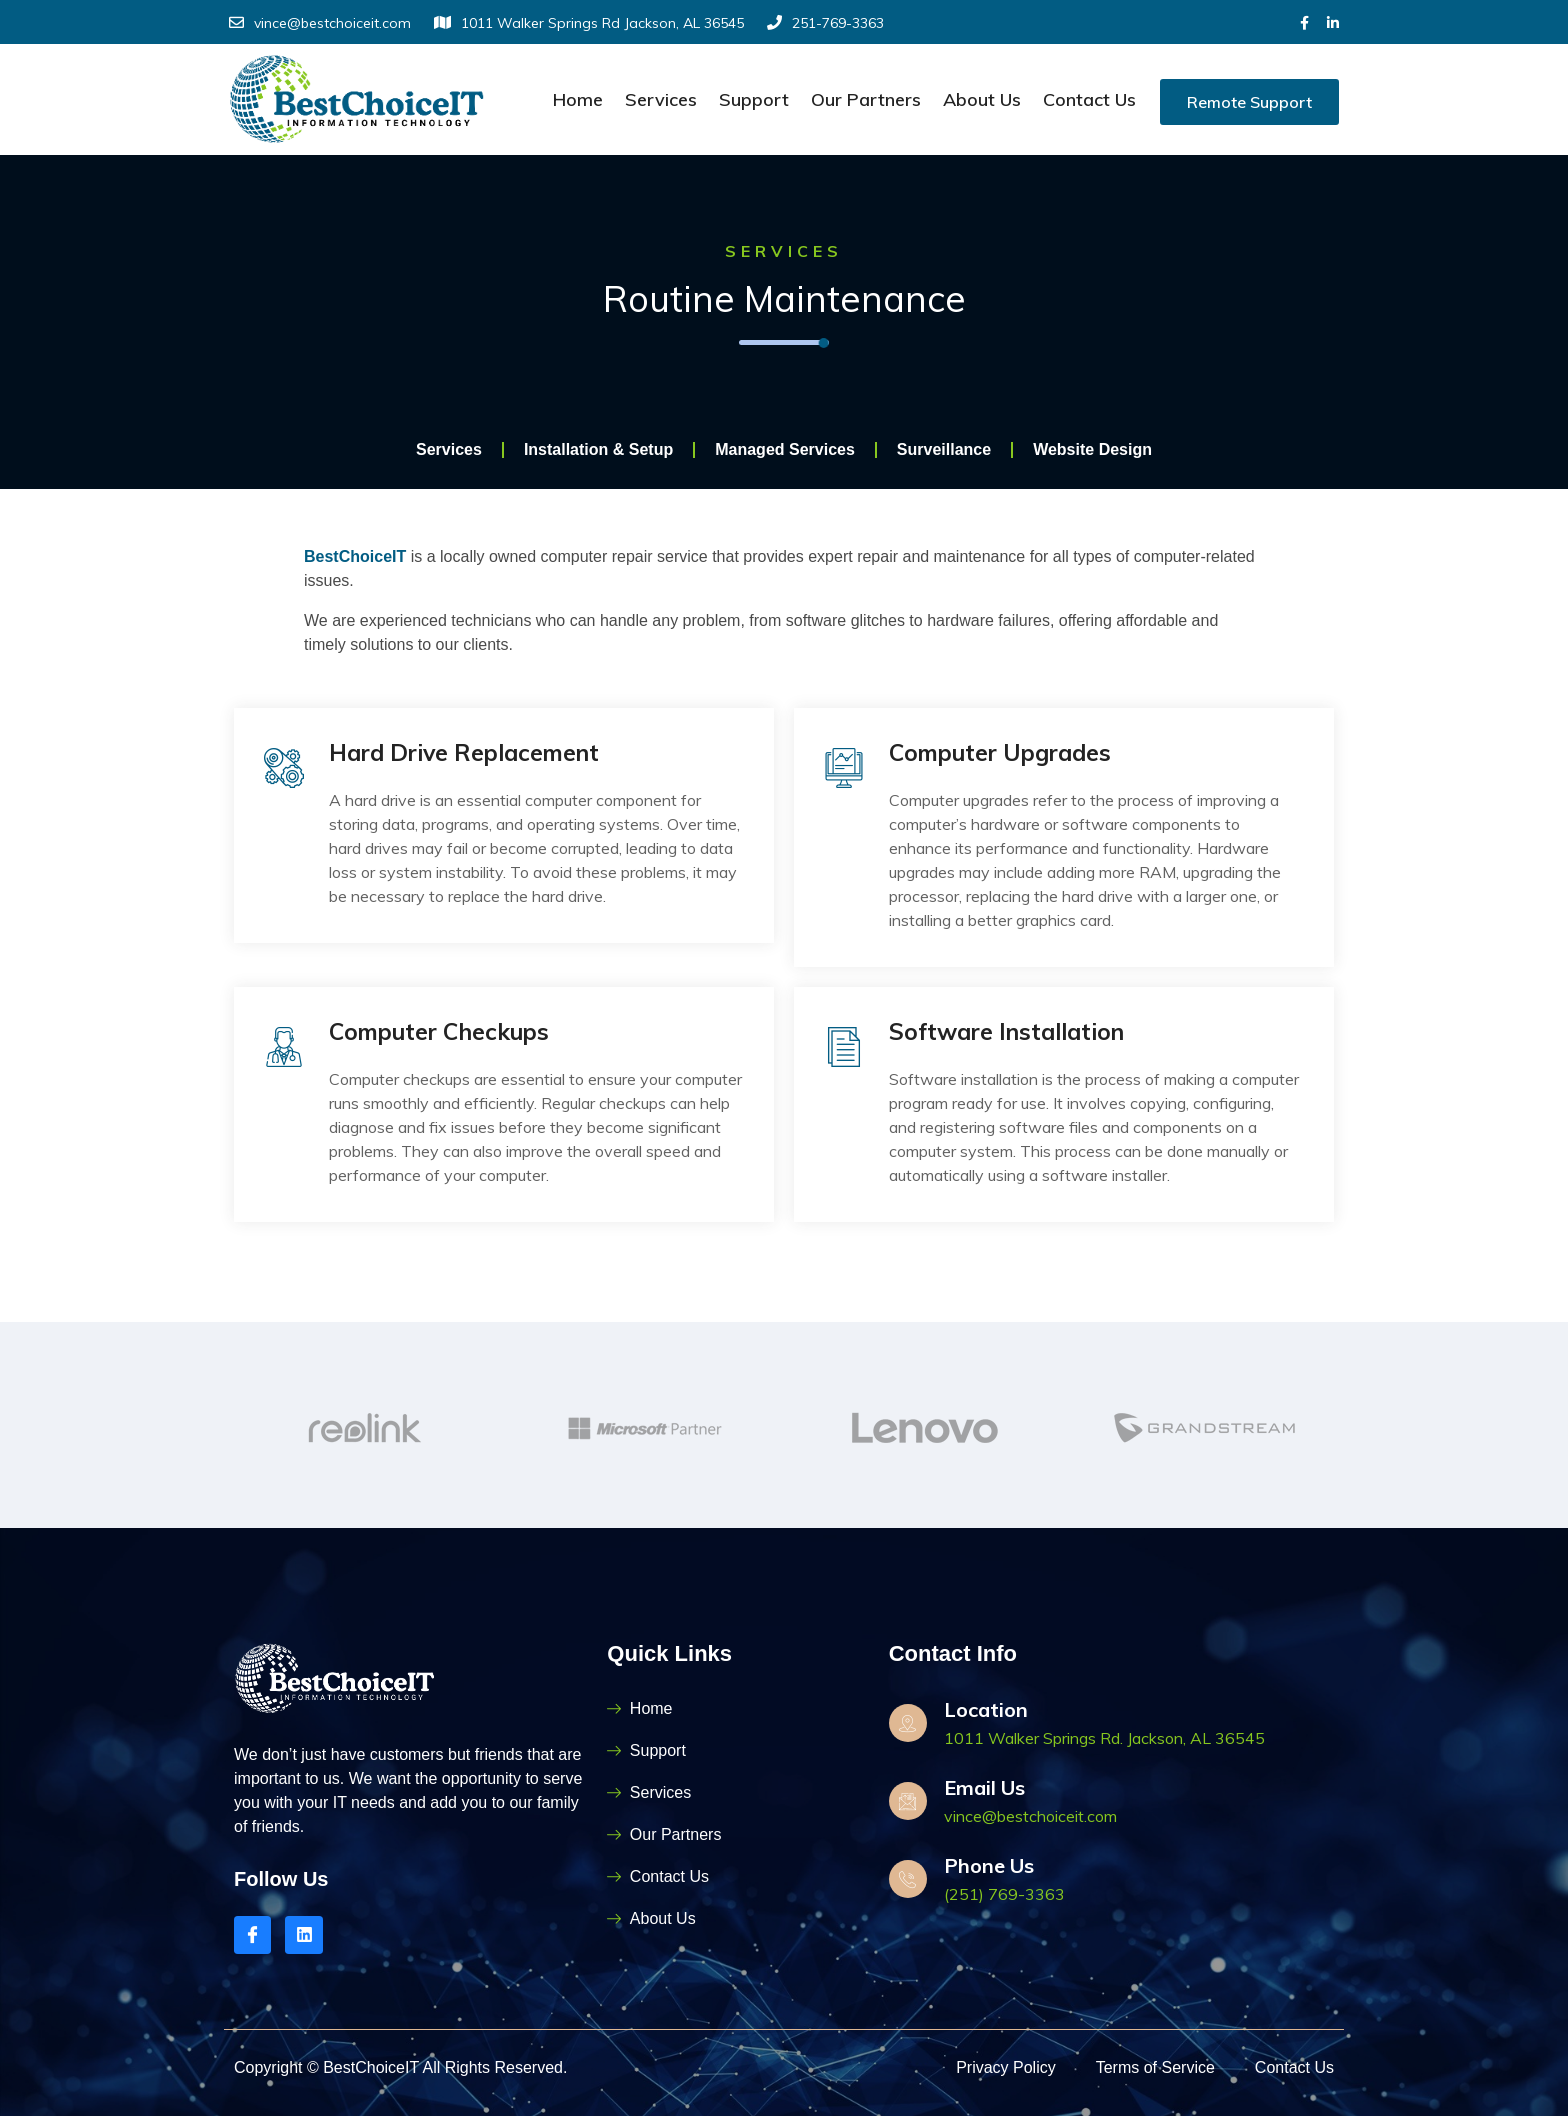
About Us (982, 99)
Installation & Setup (598, 451)
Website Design (1092, 451)
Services (661, 99)
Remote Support (1249, 102)
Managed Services (785, 451)
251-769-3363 (825, 23)
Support (754, 99)
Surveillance (944, 451)
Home (578, 99)
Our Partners (866, 99)
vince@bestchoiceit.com (320, 23)
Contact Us (1089, 99)
